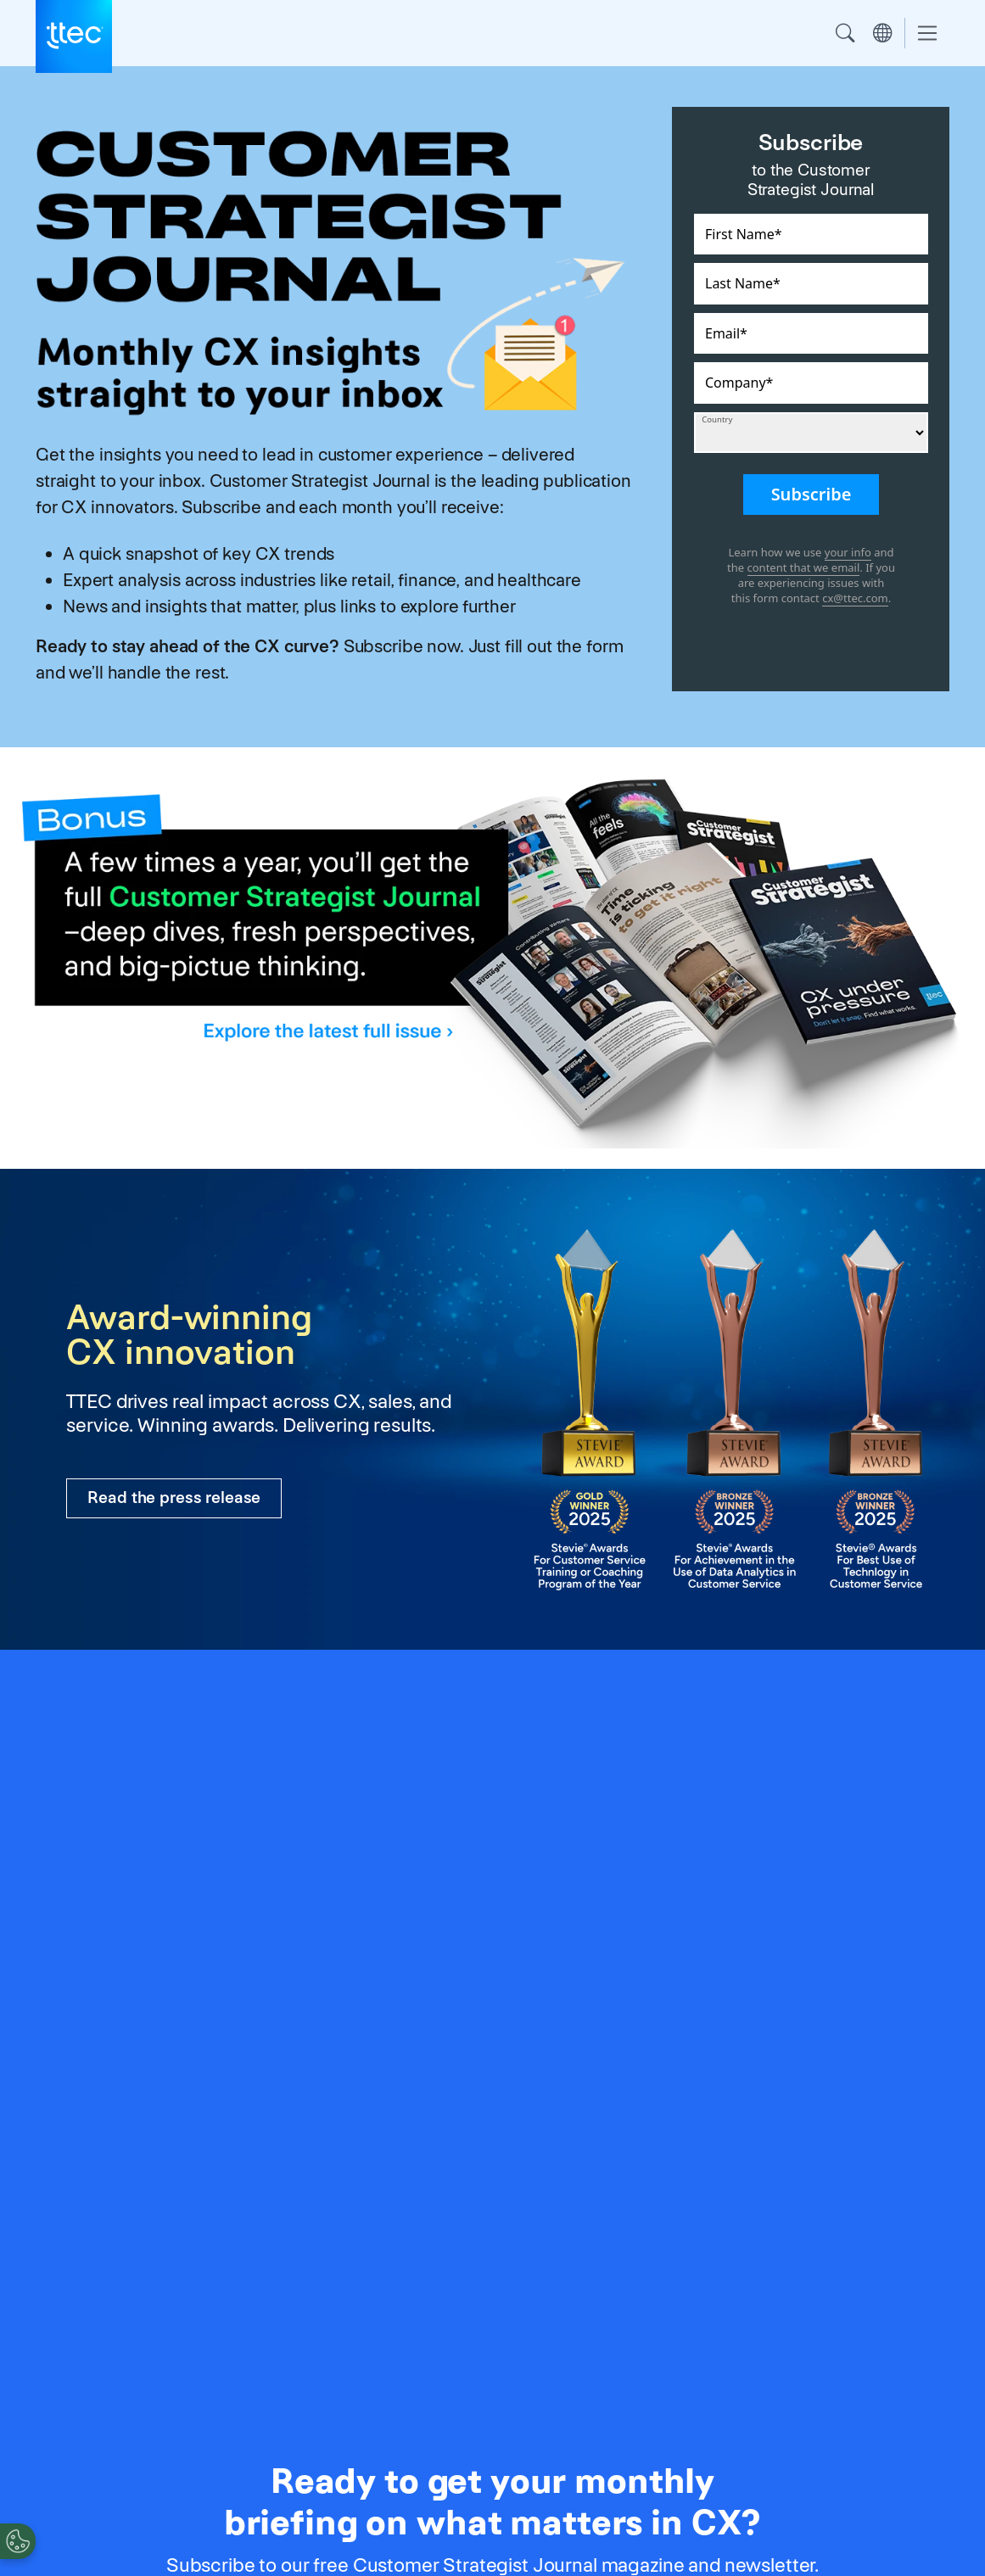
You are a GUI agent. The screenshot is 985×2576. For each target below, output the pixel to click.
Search (845, 33)
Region (882, 33)
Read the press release (173, 1497)
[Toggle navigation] (927, 33)
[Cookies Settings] (18, 2541)
